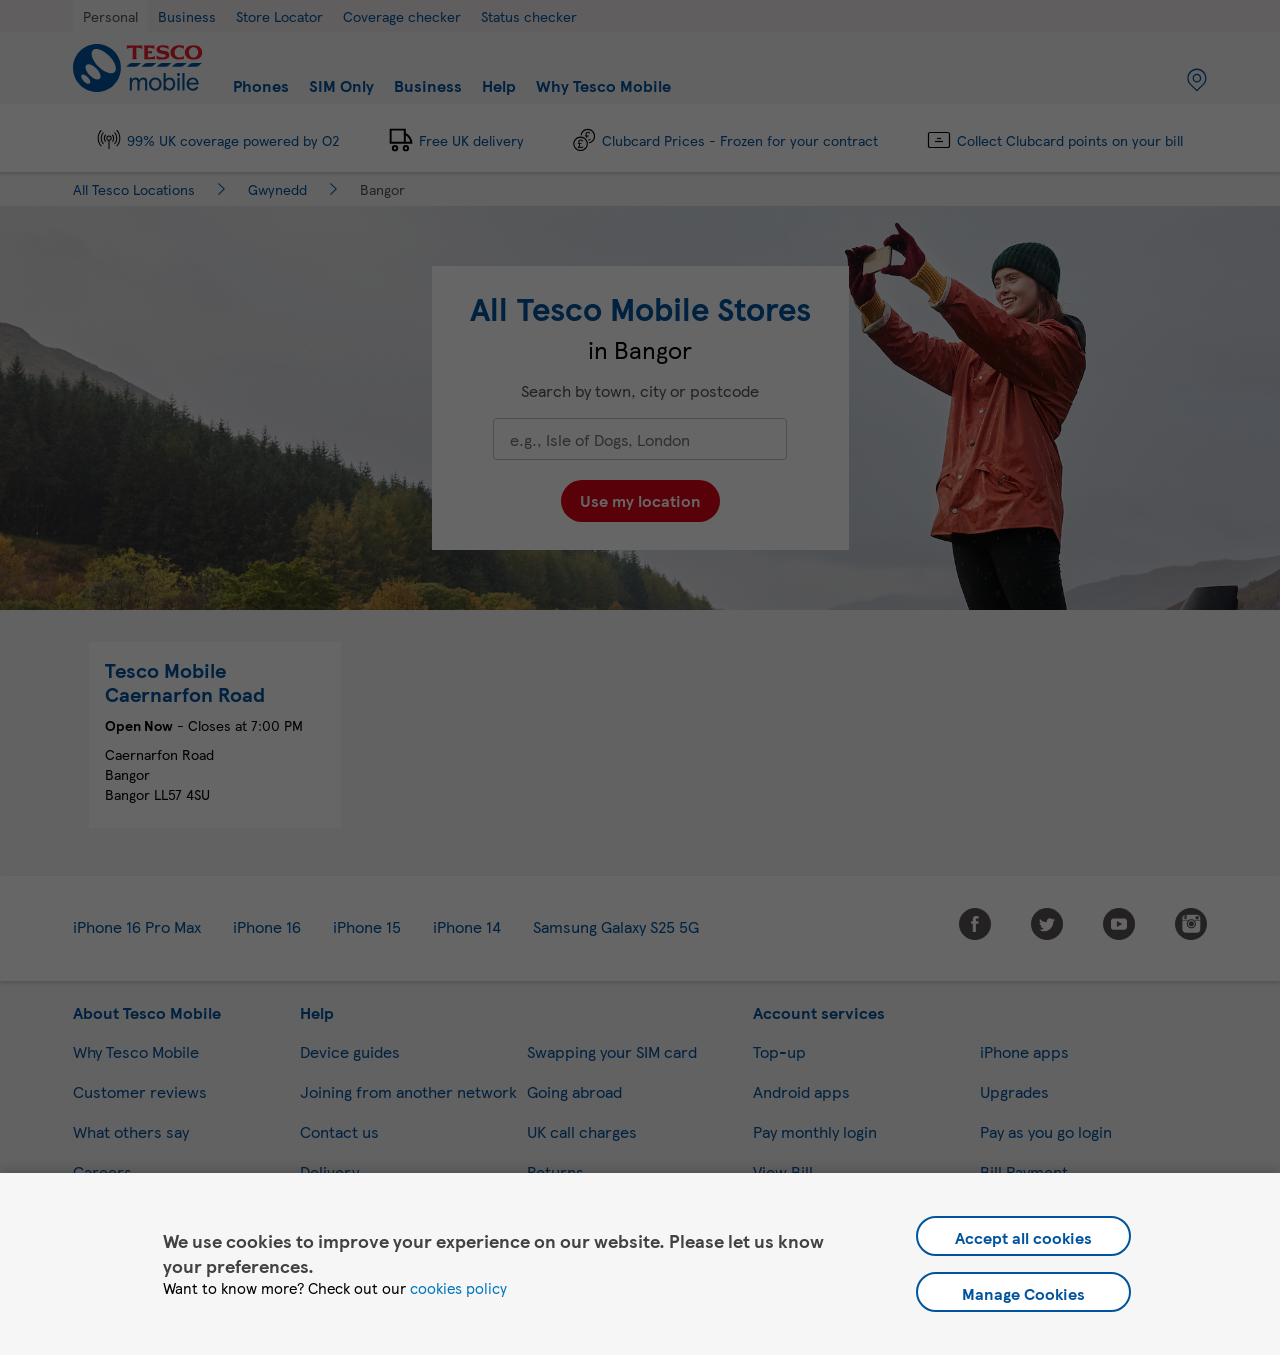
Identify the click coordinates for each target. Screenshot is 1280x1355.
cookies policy (458, 1288)
